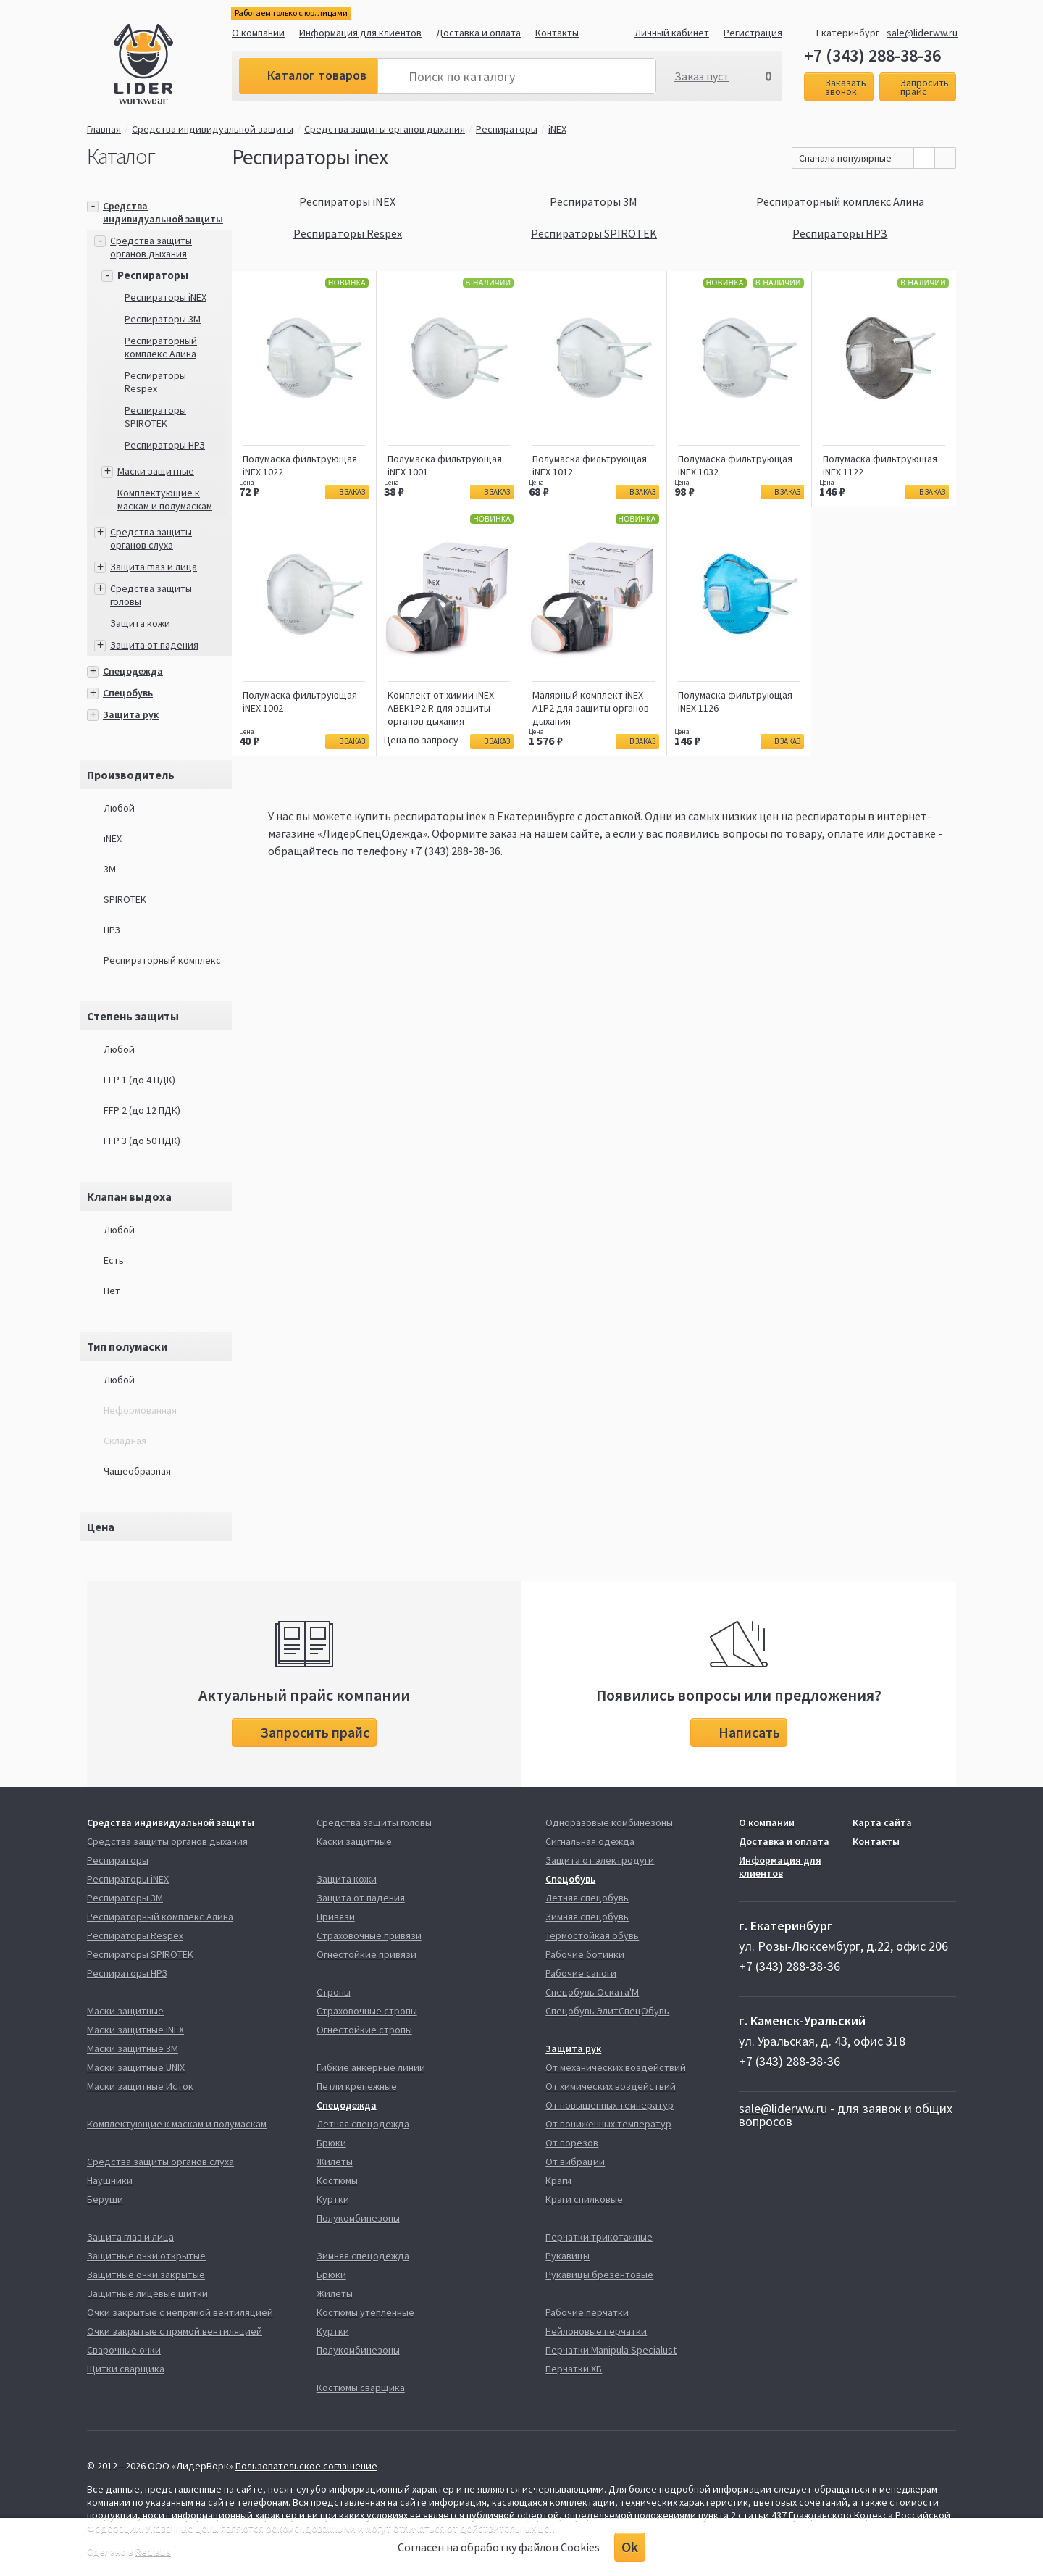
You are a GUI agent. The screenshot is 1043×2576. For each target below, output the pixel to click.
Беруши (105, 2199)
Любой (119, 807)
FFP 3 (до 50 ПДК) (142, 1140)
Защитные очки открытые (146, 2255)
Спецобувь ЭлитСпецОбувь (607, 2010)
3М (110, 868)
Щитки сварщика (125, 2368)
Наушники (110, 2180)
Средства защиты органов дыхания (384, 129)
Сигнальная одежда (589, 1841)
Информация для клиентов (360, 32)
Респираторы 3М (163, 318)
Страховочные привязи (369, 1935)
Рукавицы (567, 2255)
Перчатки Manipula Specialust (611, 2349)
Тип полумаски (127, 1346)
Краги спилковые (584, 2199)
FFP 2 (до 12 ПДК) (142, 1110)
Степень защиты (133, 1016)
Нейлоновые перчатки (596, 2331)
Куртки (333, 2199)
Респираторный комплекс (162, 960)
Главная (104, 129)
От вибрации (575, 2161)
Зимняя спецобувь (587, 1916)
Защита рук (131, 714)
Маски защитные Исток (140, 2086)
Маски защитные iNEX (135, 2029)
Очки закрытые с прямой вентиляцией (174, 2331)
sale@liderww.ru (922, 32)
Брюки (331, 2142)
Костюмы (337, 2180)
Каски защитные (354, 1841)
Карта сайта (882, 1822)
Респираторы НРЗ (165, 444)
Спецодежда (133, 671)
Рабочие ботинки (584, 1954)
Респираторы (506, 129)
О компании (258, 32)
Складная (125, 1440)
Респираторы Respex (155, 382)
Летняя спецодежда (363, 2123)
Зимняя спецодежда (363, 2255)
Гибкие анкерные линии (371, 2067)
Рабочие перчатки (587, 2312)
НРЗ (112, 929)
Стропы (334, 1991)
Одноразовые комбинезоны (609, 1822)
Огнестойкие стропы (364, 2029)
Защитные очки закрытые (146, 2274)
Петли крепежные (357, 2086)
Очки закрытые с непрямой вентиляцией (180, 2312)
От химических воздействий (610, 2086)
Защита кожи (140, 623)
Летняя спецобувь (587, 1897)
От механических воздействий (615, 2067)
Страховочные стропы (367, 2010)
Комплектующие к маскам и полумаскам (164, 499)
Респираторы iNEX (165, 297)
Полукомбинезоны (358, 2218)
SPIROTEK (125, 899)
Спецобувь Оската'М (592, 1991)
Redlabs (153, 2551)
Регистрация (753, 32)
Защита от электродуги (599, 1860)
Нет (112, 1290)
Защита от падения (154, 644)
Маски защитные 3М (132, 2048)
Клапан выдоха (129, 1196)
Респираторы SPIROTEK (155, 417)
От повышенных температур (609, 2105)
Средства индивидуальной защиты (212, 129)
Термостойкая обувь (592, 1935)
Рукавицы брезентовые (599, 2274)
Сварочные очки (124, 2349)
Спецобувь (128, 692)
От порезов (571, 2142)
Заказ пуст (701, 76)
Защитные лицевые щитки (147, 2293)
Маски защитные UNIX (136, 2067)
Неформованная (140, 1410)
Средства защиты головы (374, 1822)
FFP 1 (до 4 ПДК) (139, 1079)
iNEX (561, 129)
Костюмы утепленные (365, 2312)
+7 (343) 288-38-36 (872, 56)
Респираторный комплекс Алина (161, 347)
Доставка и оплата (478, 32)
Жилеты (335, 2161)
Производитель (131, 774)
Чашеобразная (137, 1470)
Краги (558, 2180)
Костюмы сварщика (361, 2387)
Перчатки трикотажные (599, 2236)
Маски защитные (155, 471)
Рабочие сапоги (580, 1973)
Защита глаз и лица (153, 566)
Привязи (336, 1916)
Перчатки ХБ (573, 2368)
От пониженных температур (608, 2123)
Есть (114, 1260)
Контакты (557, 32)
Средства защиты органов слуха (151, 538)
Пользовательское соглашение (306, 2465)
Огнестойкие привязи (366, 1954)
